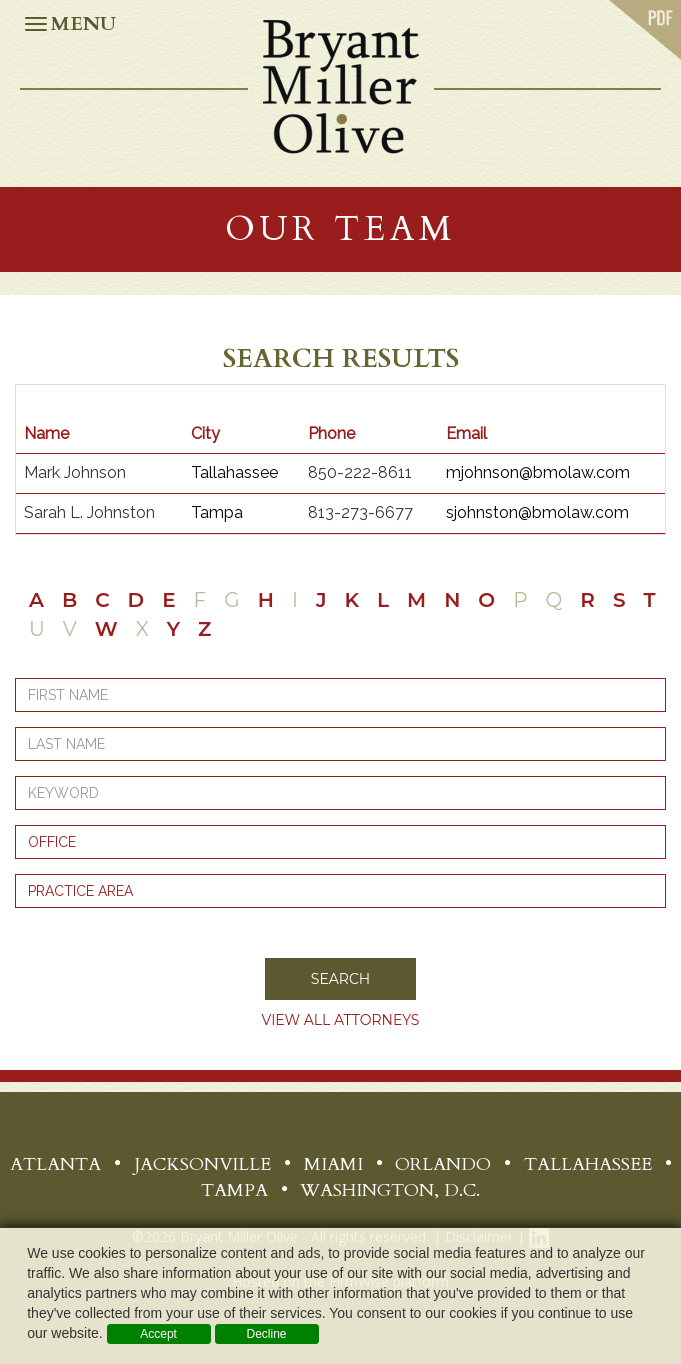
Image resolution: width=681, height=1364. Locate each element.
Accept (158, 1334)
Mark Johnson (75, 472)
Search (340, 979)
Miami (333, 1164)
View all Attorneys (341, 1020)
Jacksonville (202, 1164)
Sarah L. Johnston (89, 512)
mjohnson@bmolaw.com (538, 472)
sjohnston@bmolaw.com (537, 512)
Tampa (217, 512)
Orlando (443, 1164)
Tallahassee (234, 472)
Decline (266, 1334)
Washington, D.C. (390, 1190)
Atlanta (55, 1164)
